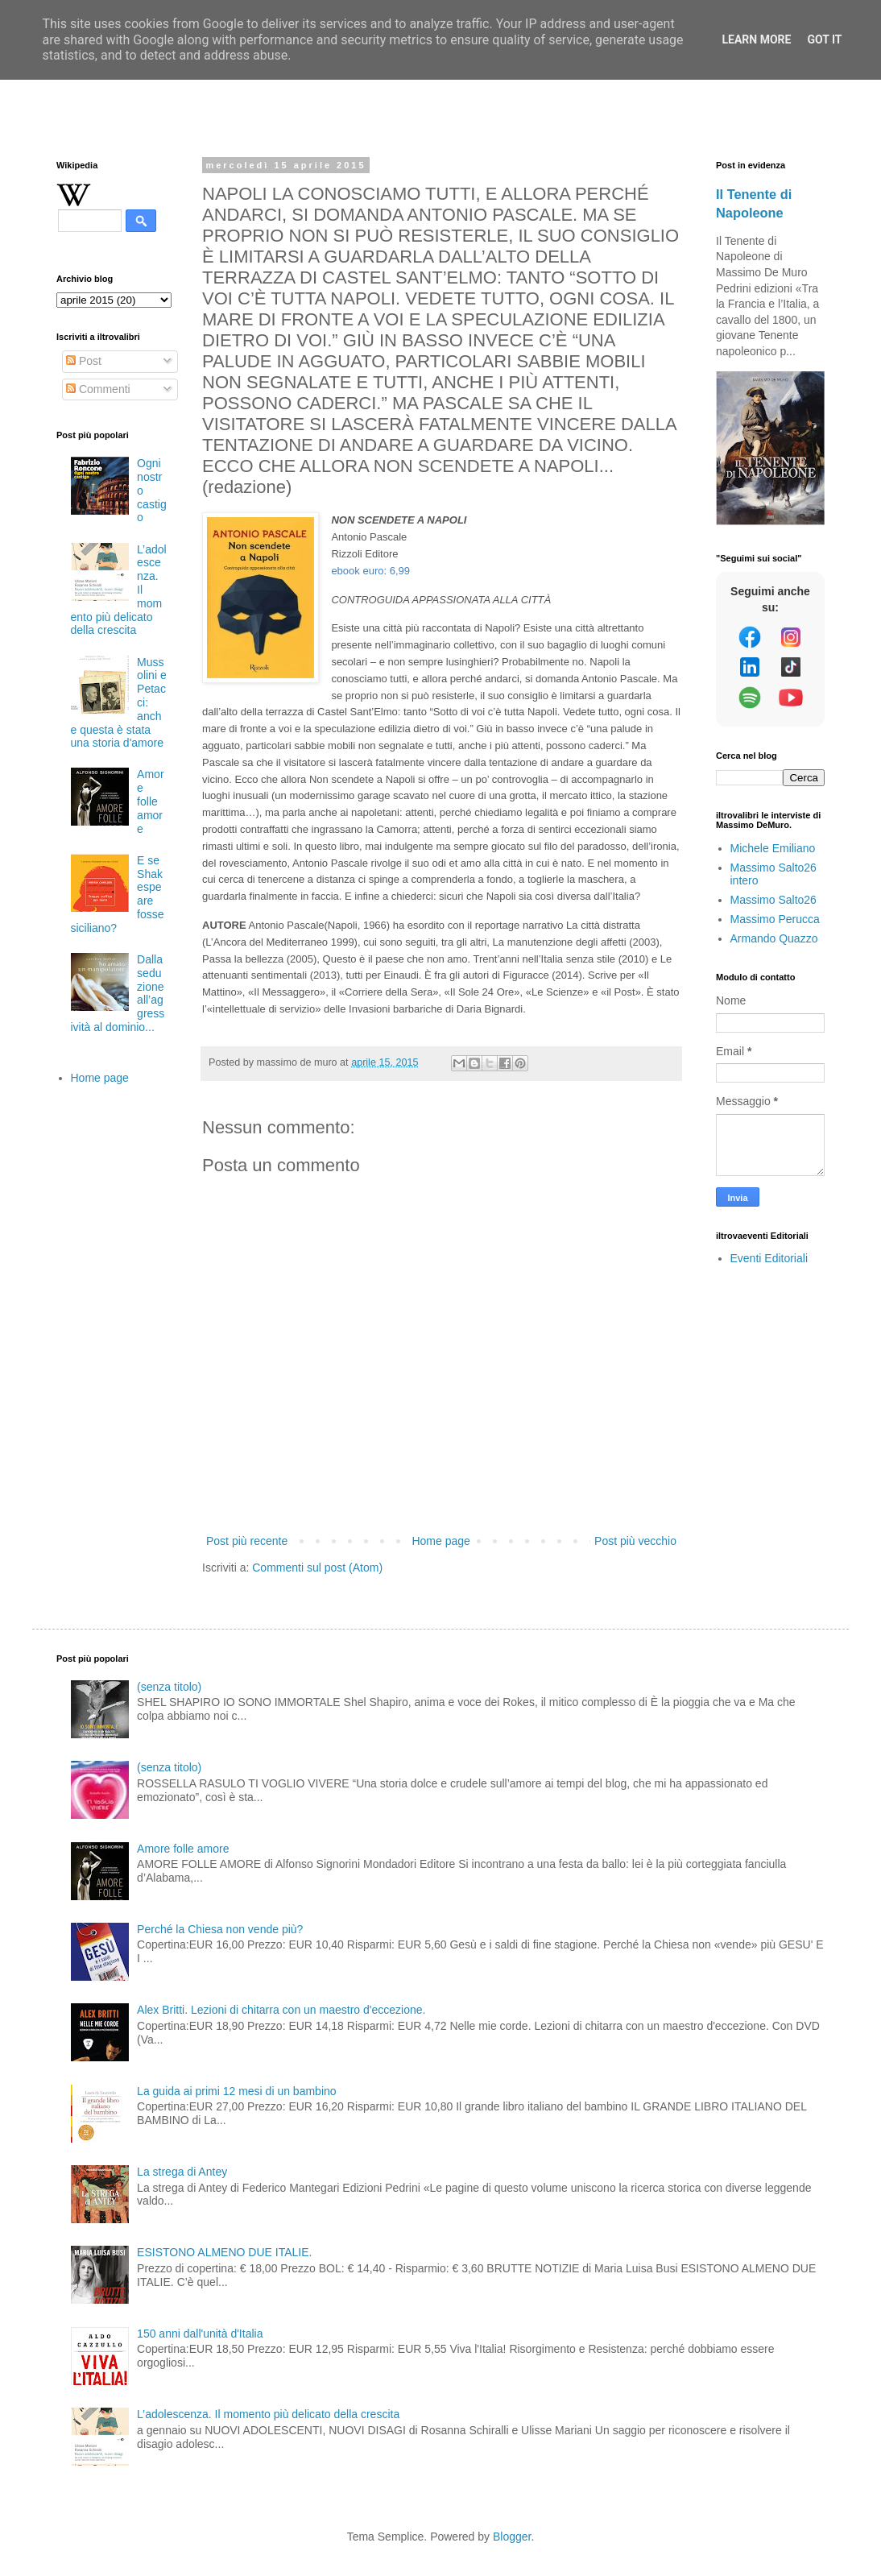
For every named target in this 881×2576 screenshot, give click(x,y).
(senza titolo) (169, 1686)
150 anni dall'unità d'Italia (200, 2333)
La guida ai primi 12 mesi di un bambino (236, 2091)
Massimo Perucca (775, 919)
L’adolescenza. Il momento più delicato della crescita (268, 2414)
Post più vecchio (635, 1540)
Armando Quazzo (774, 938)
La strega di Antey (182, 2171)
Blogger (512, 2536)
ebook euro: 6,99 (370, 571)
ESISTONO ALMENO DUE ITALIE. (224, 2252)
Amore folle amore (150, 801)
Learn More (756, 39)
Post (83, 360)
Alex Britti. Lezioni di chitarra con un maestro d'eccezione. (281, 2009)
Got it (824, 39)
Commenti (98, 389)
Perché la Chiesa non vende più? (220, 1929)
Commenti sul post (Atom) (317, 1567)
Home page (440, 1540)
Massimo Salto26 (773, 899)
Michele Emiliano (773, 848)
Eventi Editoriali (769, 1258)
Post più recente (246, 1540)
